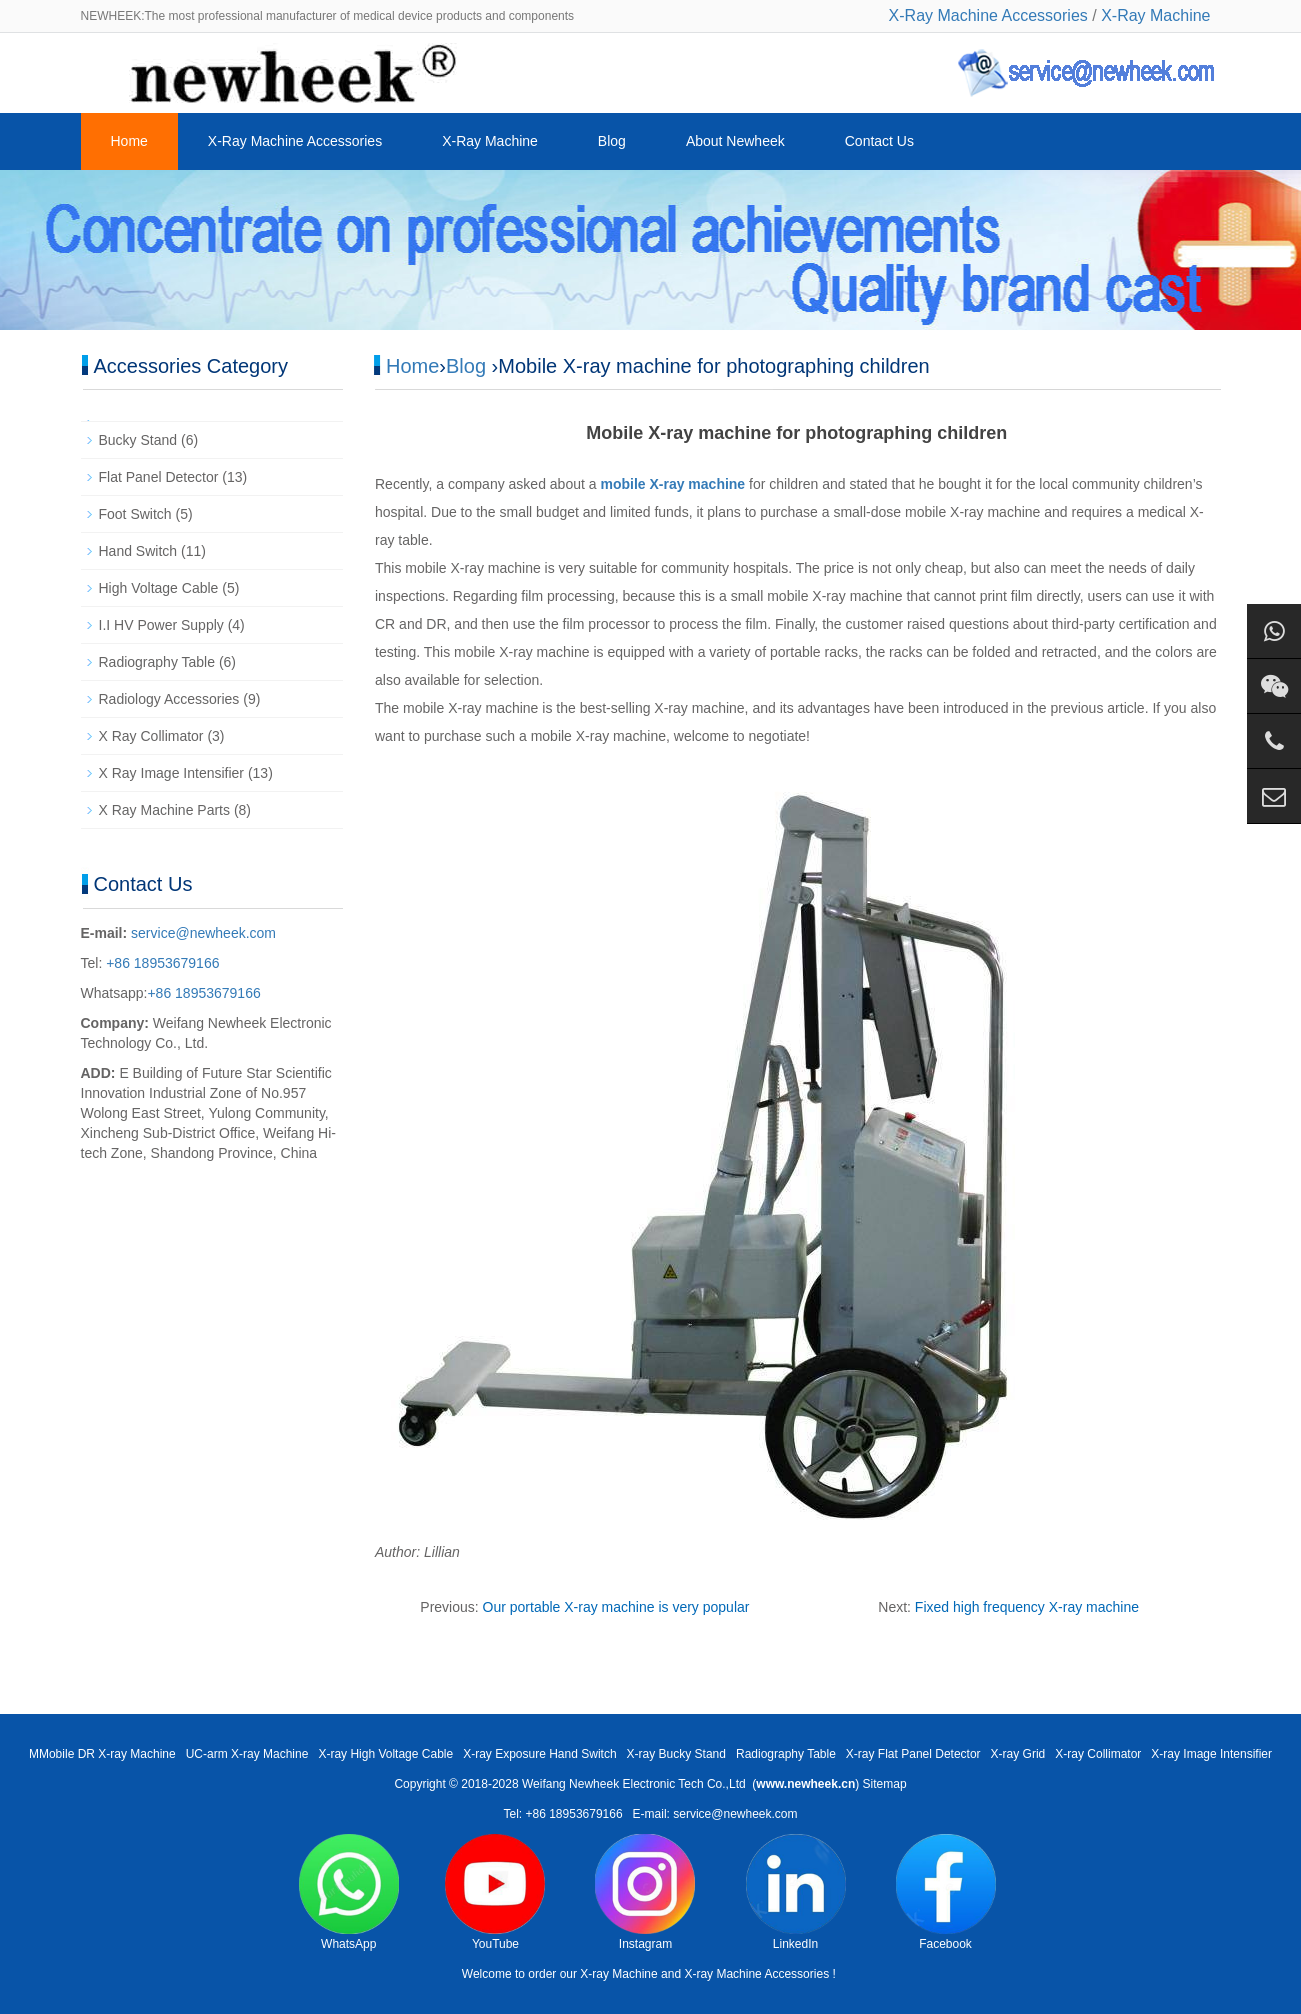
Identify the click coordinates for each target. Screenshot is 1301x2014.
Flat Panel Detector (159, 477)
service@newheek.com (203, 933)
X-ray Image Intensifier (1211, 1754)
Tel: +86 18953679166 (562, 1814)
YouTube (495, 1892)
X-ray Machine (618, 1974)
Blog (612, 141)
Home (129, 141)
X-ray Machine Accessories (756, 1974)
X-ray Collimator (1098, 1754)
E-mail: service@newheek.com (715, 1814)
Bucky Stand (138, 440)
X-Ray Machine (1155, 15)
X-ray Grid (1018, 1754)
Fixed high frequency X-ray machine (1027, 1607)
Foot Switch (135, 514)
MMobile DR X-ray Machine (102, 1754)
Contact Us (879, 141)
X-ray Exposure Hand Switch (539, 1754)
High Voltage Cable (159, 588)
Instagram (645, 1892)
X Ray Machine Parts (165, 810)
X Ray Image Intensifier (172, 773)
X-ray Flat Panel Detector (913, 1754)
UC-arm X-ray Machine (247, 1754)
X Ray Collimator (151, 736)
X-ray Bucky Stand (676, 1754)
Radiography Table (157, 662)
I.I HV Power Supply (161, 625)
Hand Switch (138, 551)
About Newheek (735, 141)
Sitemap (885, 1784)
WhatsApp (349, 1892)
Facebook (946, 1892)
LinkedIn (796, 1892)
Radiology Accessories (169, 699)
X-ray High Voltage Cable (385, 1754)
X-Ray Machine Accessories (988, 15)
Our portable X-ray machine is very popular (616, 1607)
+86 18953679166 (160, 963)
